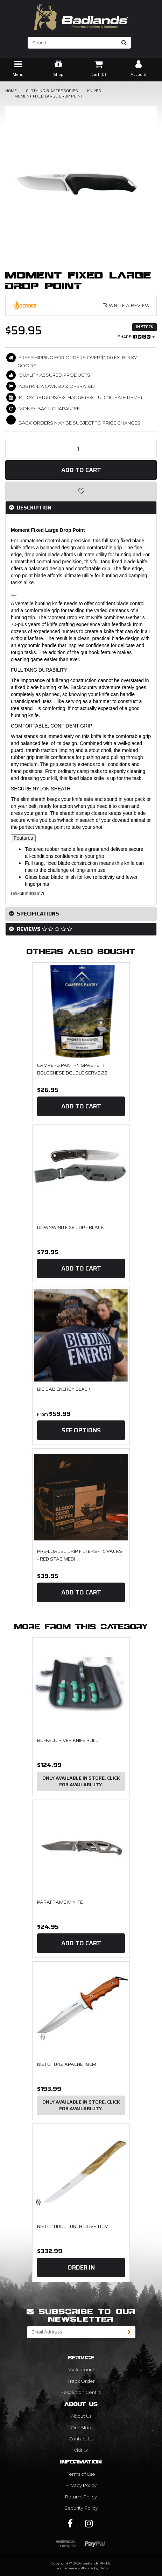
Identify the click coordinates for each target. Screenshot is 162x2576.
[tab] (81, 507)
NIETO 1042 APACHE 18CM (66, 2064)
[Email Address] (75, 2332)
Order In (81, 2267)
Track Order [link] (81, 2381)
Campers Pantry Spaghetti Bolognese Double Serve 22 (72, 1069)
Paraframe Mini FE (60, 1902)
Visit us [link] (81, 2450)
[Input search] (73, 43)
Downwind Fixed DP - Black (70, 1227)
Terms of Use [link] (81, 2474)
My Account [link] (81, 2369)
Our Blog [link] (81, 2427)
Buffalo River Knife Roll (67, 1740)
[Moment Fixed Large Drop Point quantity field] (81, 448)
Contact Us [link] (81, 2438)
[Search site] (124, 43)
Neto (103, 2568)
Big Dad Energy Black (64, 1389)
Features (23, 838)
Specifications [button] (37, 914)
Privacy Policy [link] (81, 2485)
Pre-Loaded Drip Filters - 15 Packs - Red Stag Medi (79, 1555)
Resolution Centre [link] (81, 2392)
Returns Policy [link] (81, 2496)
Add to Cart (81, 470)
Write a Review (126, 305)
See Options (81, 1430)
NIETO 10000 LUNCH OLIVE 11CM (72, 2226)
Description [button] (33, 508)
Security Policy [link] (81, 2508)
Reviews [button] (43, 929)
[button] (81, 491)
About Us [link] (81, 2416)
